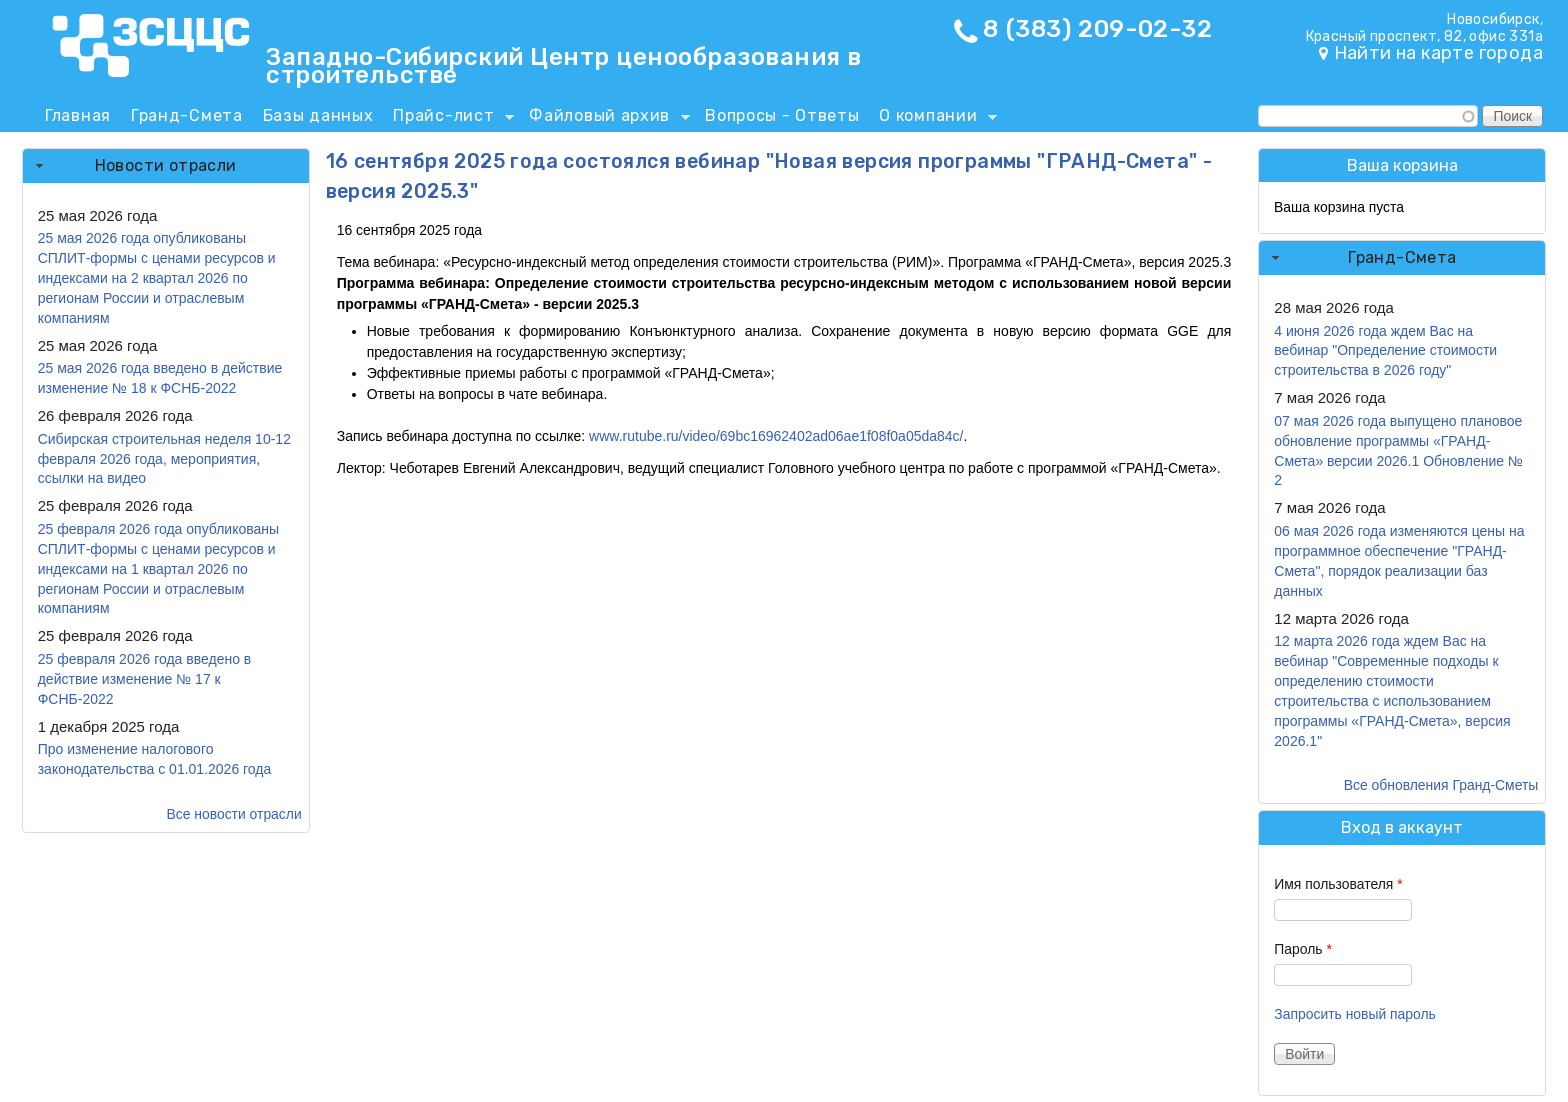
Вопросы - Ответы (782, 115)
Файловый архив (604, 119)
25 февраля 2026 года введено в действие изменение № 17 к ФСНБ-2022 (145, 679)
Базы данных (318, 115)
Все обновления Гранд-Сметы (1441, 785)
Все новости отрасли (233, 814)
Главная (78, 115)
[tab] (166, 166)
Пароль (1303, 949)
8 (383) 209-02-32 (1097, 29)
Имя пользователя (1338, 884)
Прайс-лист (448, 119)
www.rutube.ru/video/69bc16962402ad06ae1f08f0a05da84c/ (776, 436)
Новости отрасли (166, 165)
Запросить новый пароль (1355, 1014)
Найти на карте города (1438, 53)
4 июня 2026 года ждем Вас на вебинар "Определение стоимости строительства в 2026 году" (1385, 351)
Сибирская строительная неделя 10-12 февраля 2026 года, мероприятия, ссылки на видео (164, 459)
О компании (933, 119)
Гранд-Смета (187, 115)
